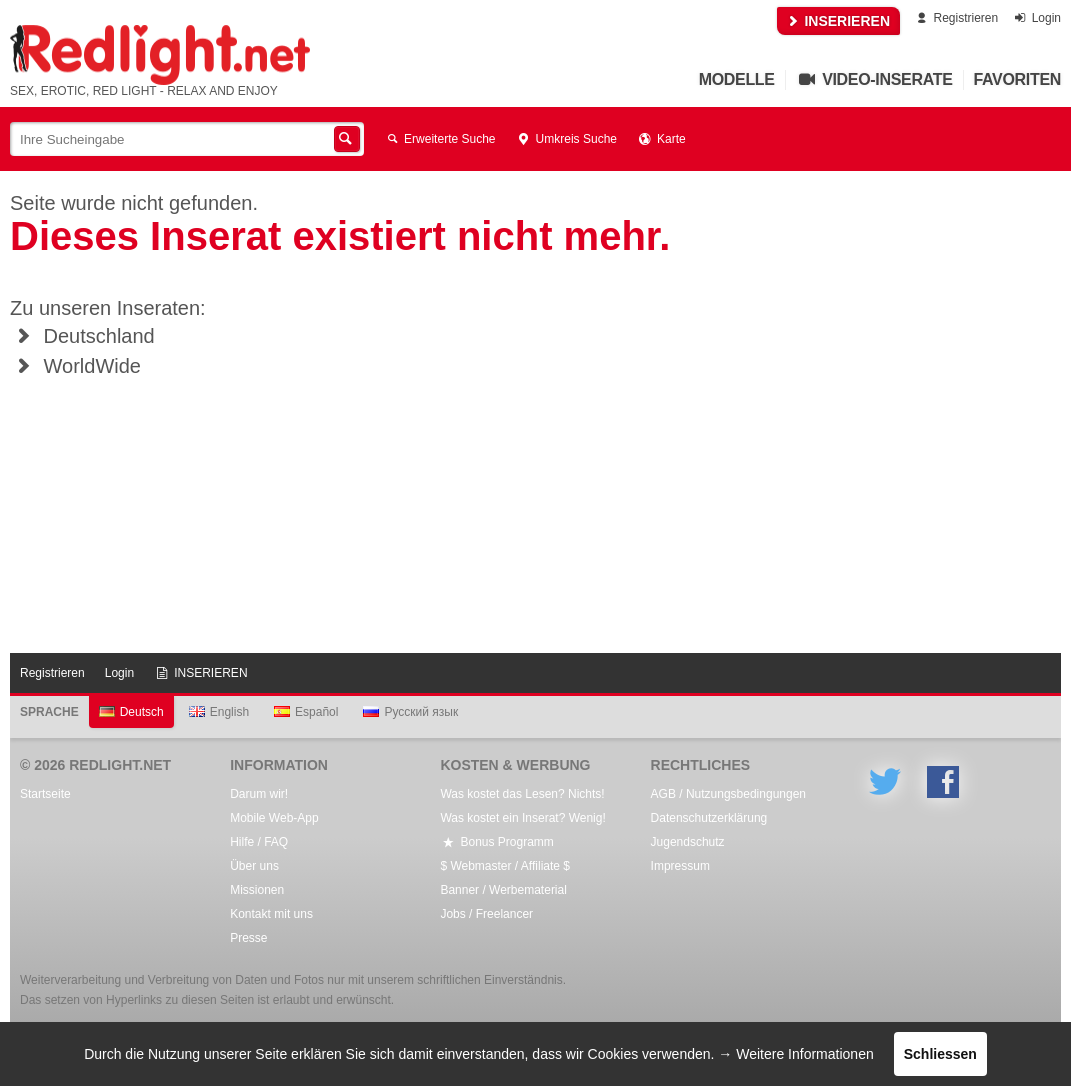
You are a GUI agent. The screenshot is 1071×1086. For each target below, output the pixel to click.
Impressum (680, 866)
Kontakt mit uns (271, 914)
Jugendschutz (688, 842)
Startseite (45, 794)
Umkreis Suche (566, 139)
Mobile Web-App (274, 818)
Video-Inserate (874, 79)
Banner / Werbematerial (503, 890)
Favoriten (1018, 79)
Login (1036, 18)
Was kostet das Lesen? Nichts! (522, 794)
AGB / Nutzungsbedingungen (728, 794)
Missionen (257, 890)
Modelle (737, 79)
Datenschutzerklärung (709, 818)
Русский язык (410, 712)
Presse (248, 938)
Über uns (254, 866)
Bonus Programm (496, 842)
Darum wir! (259, 794)
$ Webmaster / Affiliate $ (505, 866)
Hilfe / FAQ (259, 842)
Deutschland (82, 336)
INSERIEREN (838, 21)
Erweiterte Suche (440, 139)
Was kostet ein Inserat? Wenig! (522, 818)
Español (306, 712)
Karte (661, 139)
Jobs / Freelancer (486, 914)
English (219, 712)
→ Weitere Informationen (795, 1054)
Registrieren (955, 18)
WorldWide (75, 366)
